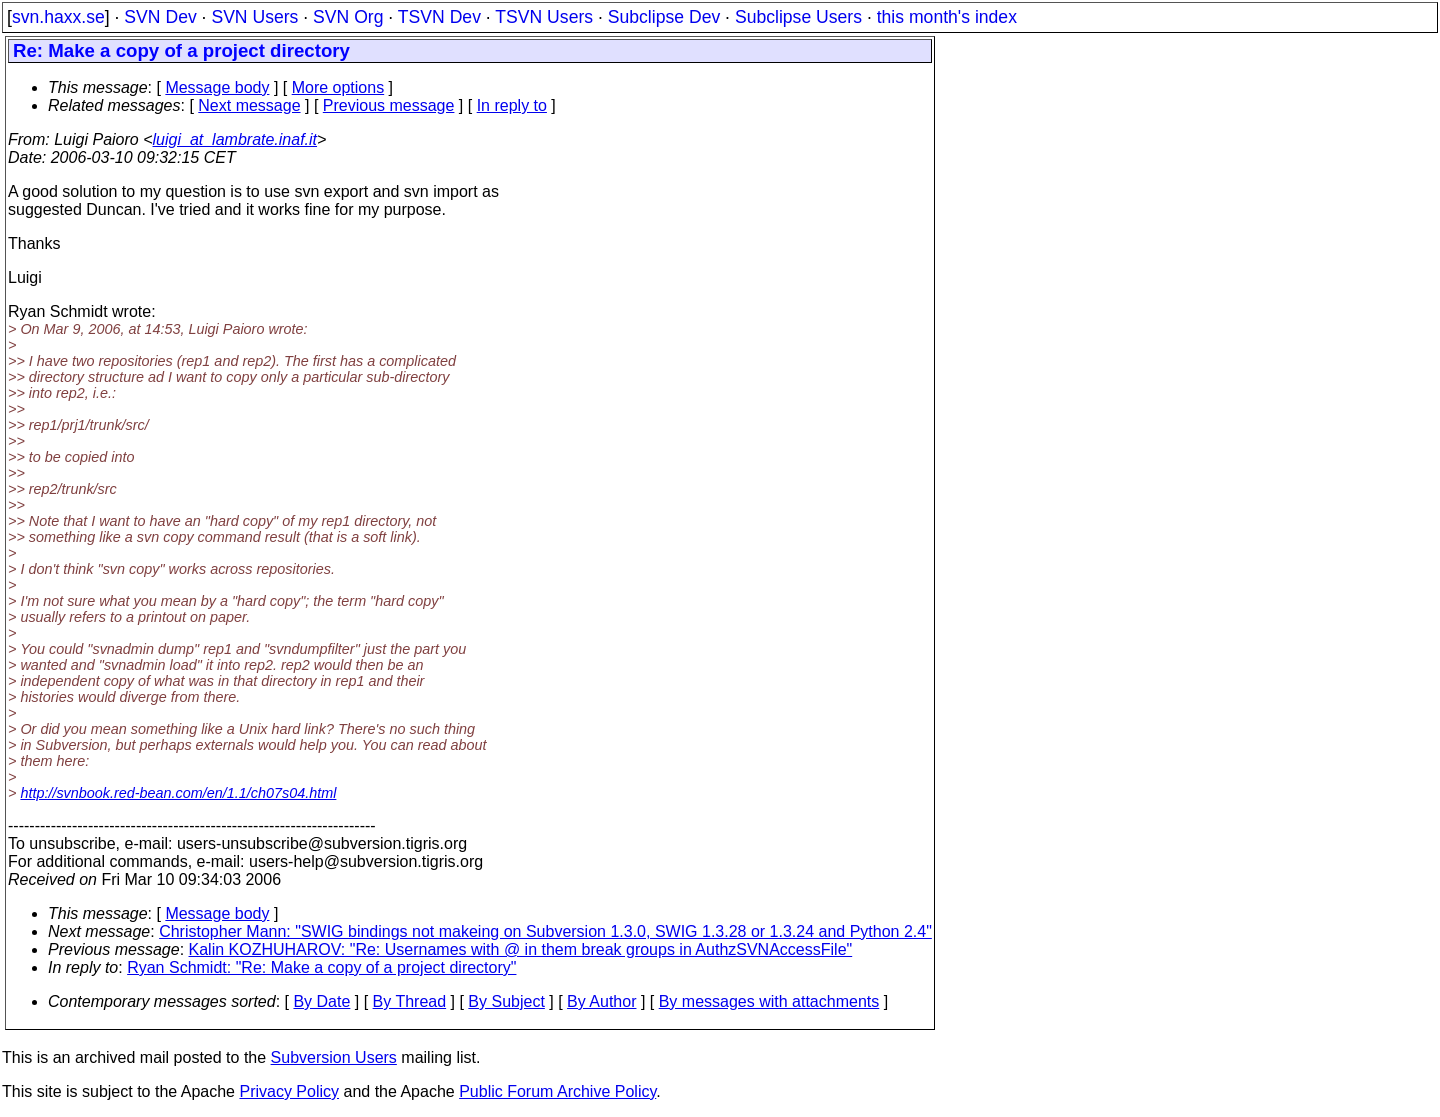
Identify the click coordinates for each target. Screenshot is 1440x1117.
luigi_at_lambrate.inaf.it (235, 139)
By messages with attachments (769, 1001)
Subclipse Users (798, 17)
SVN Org (348, 17)
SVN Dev (160, 17)
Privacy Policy (289, 1091)
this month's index (947, 17)
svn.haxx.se (58, 17)
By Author (601, 1001)
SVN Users (254, 17)
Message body (217, 87)
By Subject (506, 1001)
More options (338, 87)
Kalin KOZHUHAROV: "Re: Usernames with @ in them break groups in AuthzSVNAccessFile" (521, 949)
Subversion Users (334, 1057)
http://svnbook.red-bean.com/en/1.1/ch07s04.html (178, 793)
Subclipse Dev (664, 17)
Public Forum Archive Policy (557, 1091)
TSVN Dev (439, 17)
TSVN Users (544, 17)
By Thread (410, 1001)
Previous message (389, 105)
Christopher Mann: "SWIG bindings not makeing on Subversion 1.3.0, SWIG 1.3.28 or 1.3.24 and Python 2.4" (545, 931)
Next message (249, 105)
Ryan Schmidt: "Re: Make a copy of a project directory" (321, 967)
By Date (321, 1001)
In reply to (512, 105)
